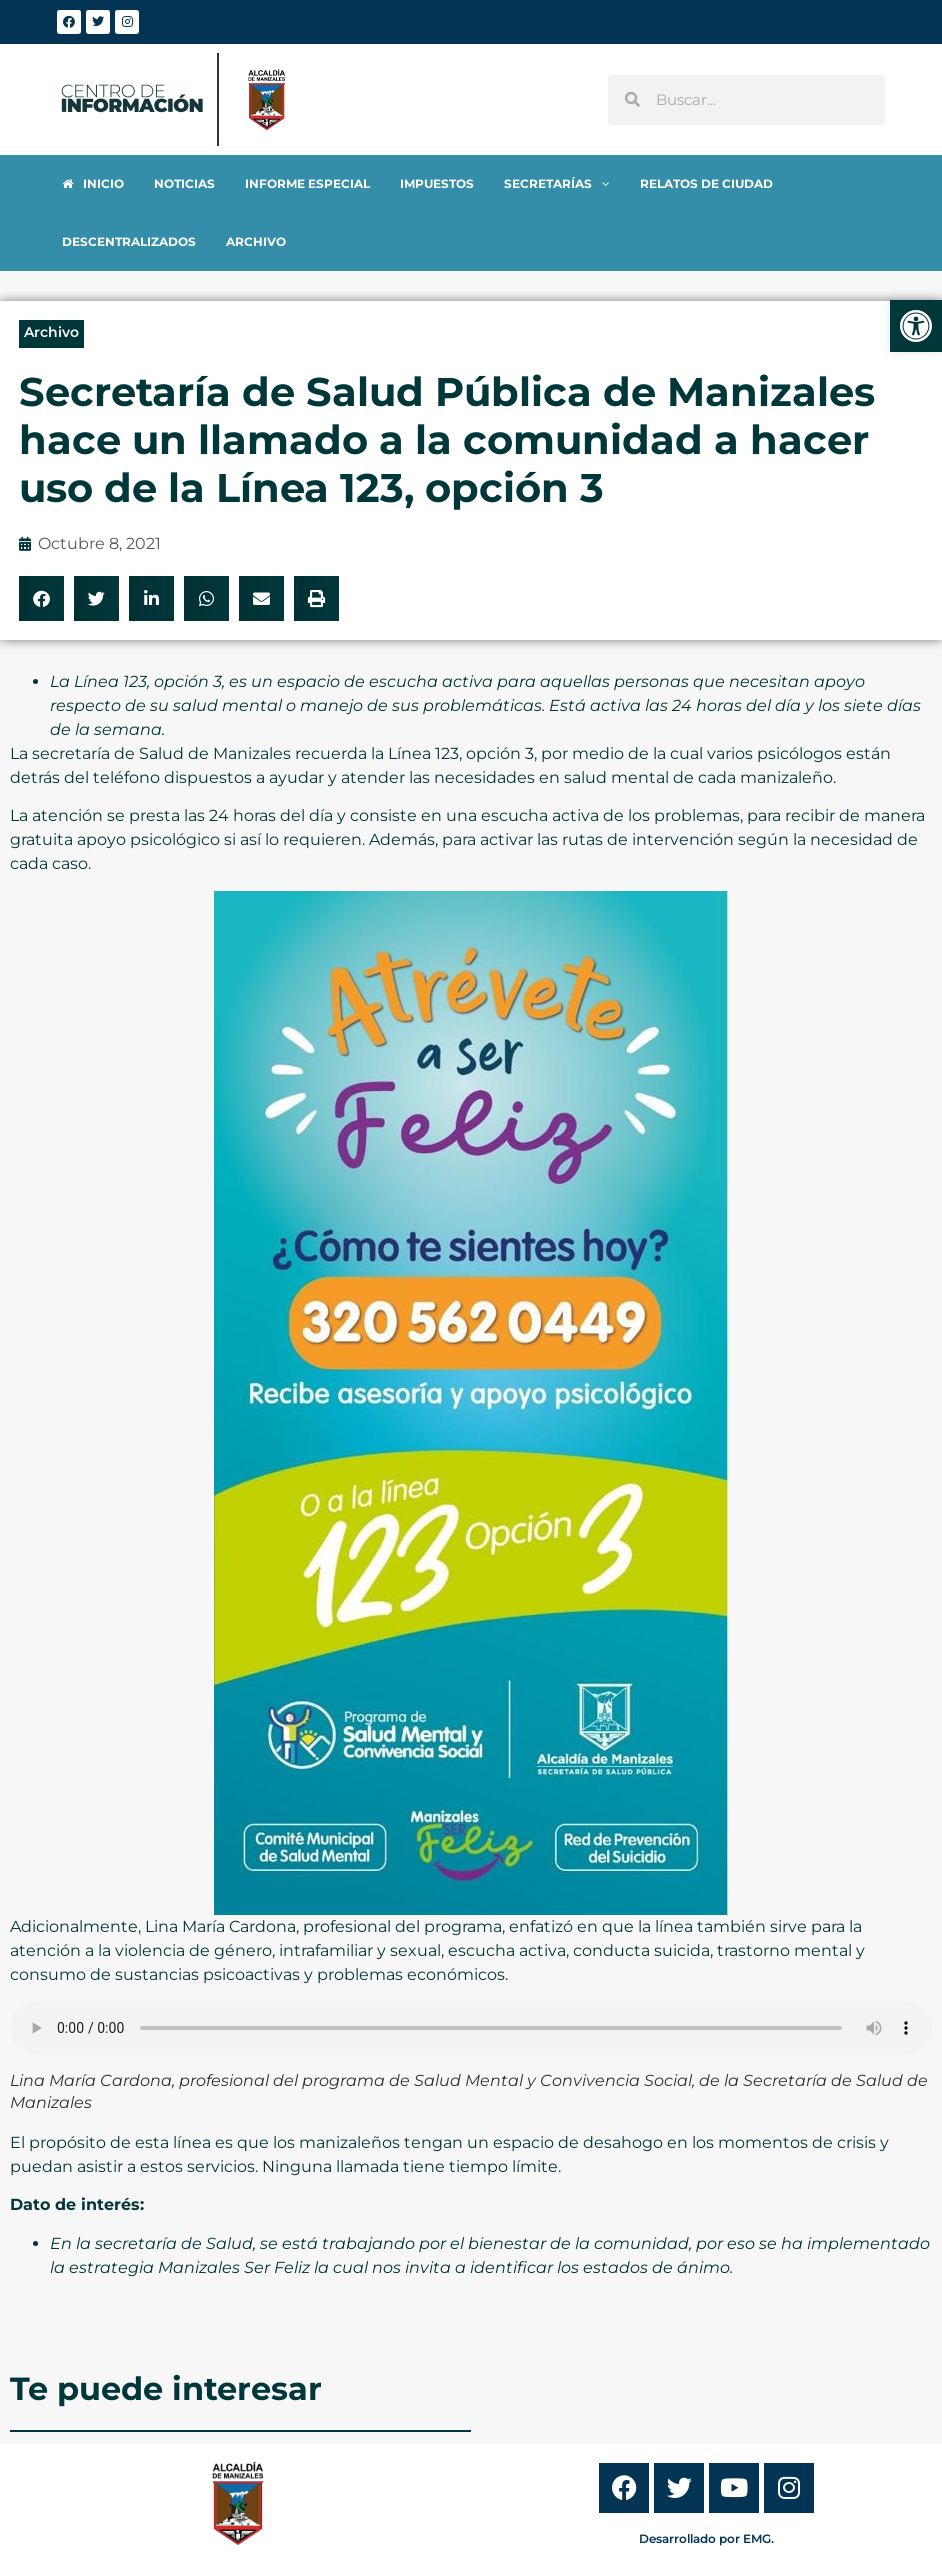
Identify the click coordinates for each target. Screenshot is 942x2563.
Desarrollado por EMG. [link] (706, 2480)
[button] (41, 540)
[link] (916, 326)
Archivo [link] (51, 274)
